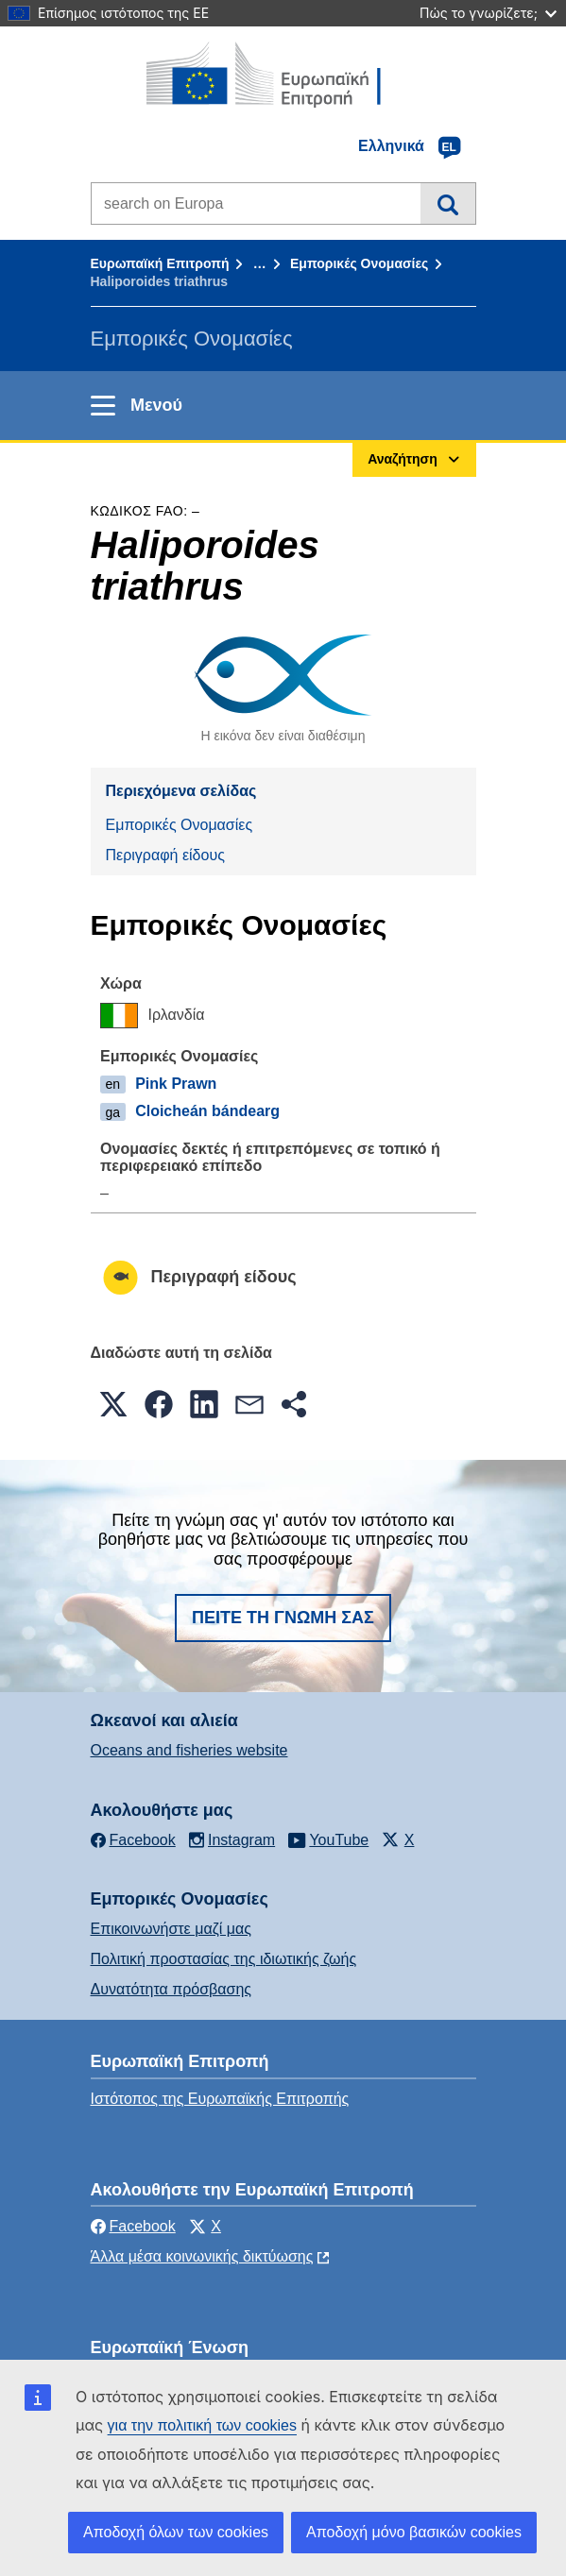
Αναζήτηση (447, 203)
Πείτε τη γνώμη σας (283, 1617)
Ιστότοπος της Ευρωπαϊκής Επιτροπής (220, 2099)
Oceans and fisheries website (189, 1750)
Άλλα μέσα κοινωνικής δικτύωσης (202, 2256)
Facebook (133, 2226)
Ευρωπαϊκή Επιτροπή (160, 263)
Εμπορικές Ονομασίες (359, 263)
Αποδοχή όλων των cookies (175, 2532)
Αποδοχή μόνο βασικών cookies (414, 2532)
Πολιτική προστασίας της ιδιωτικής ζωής (224, 1959)
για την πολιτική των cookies (202, 2425)
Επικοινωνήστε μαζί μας (171, 1929)
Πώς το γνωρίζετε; (488, 13)
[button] (113, 1404)
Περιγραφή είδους (165, 855)
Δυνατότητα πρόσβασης (171, 1989)
